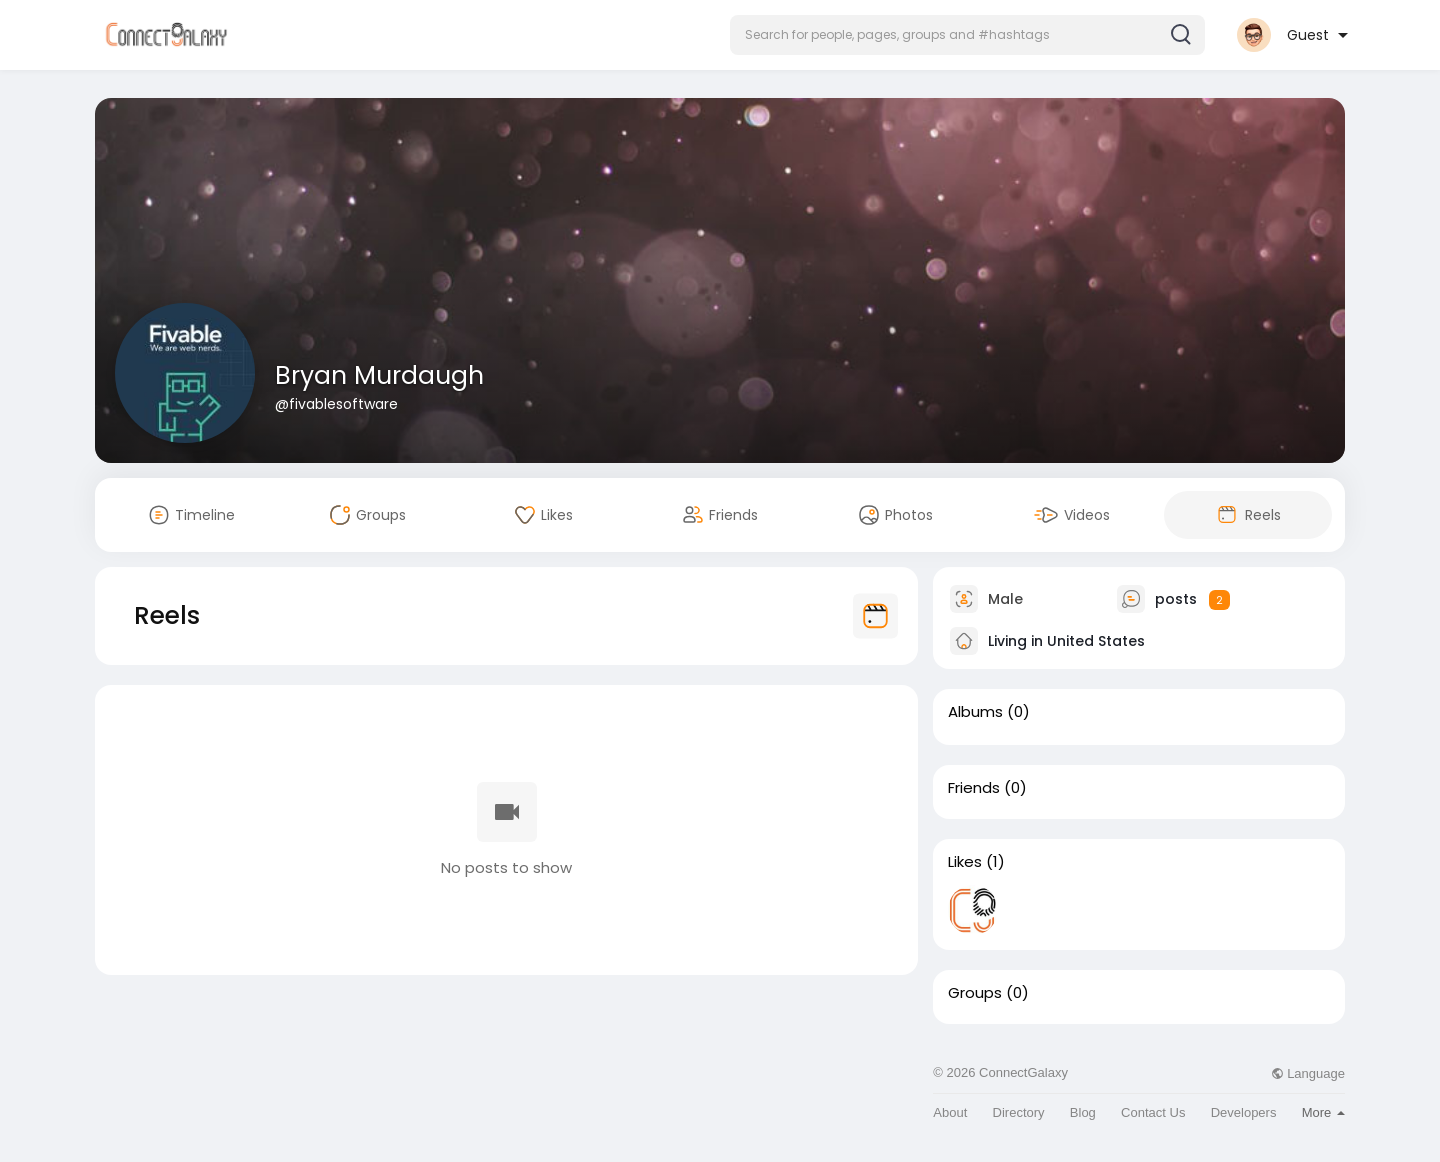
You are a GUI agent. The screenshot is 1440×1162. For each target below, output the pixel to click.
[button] (967, 35)
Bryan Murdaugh (379, 375)
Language (1308, 1073)
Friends (974, 788)
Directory (1019, 1112)
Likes (965, 862)
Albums (975, 712)
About (950, 1112)
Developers (1244, 1112)
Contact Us (1153, 1112)
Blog (1083, 1112)
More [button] (1323, 1112)
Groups (975, 993)
